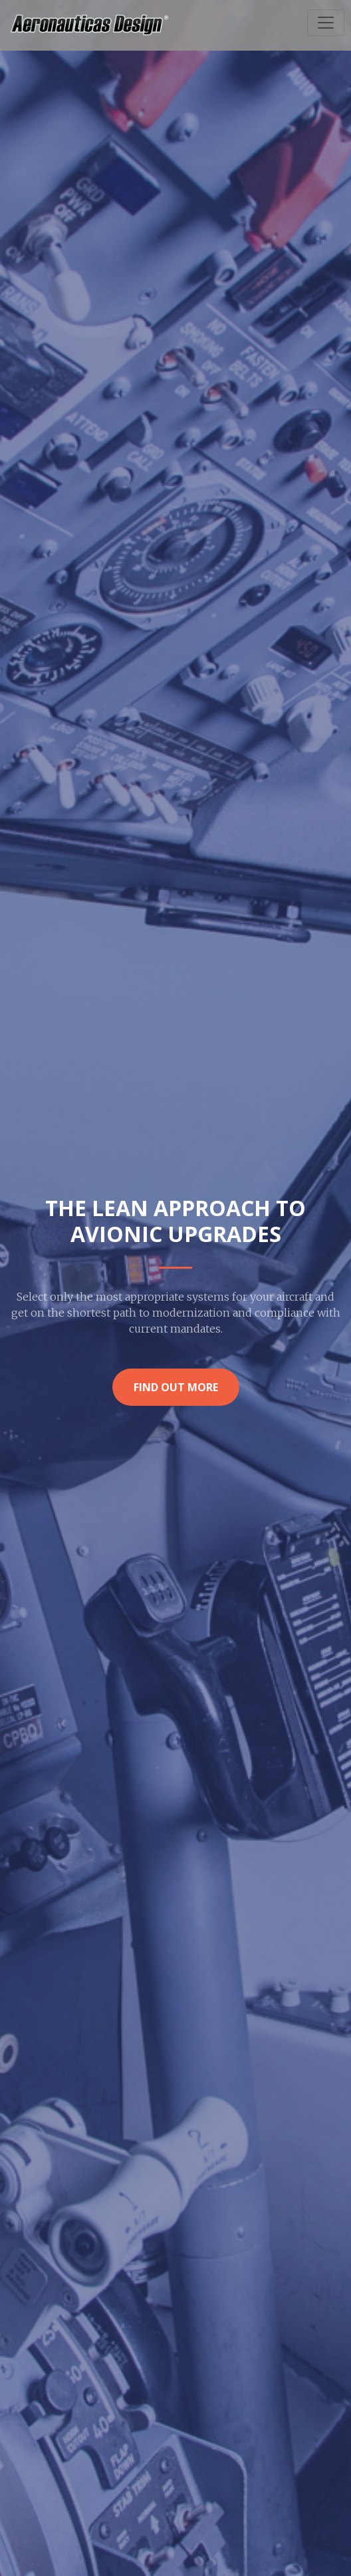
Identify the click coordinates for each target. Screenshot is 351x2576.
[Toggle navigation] (325, 22)
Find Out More (176, 1387)
